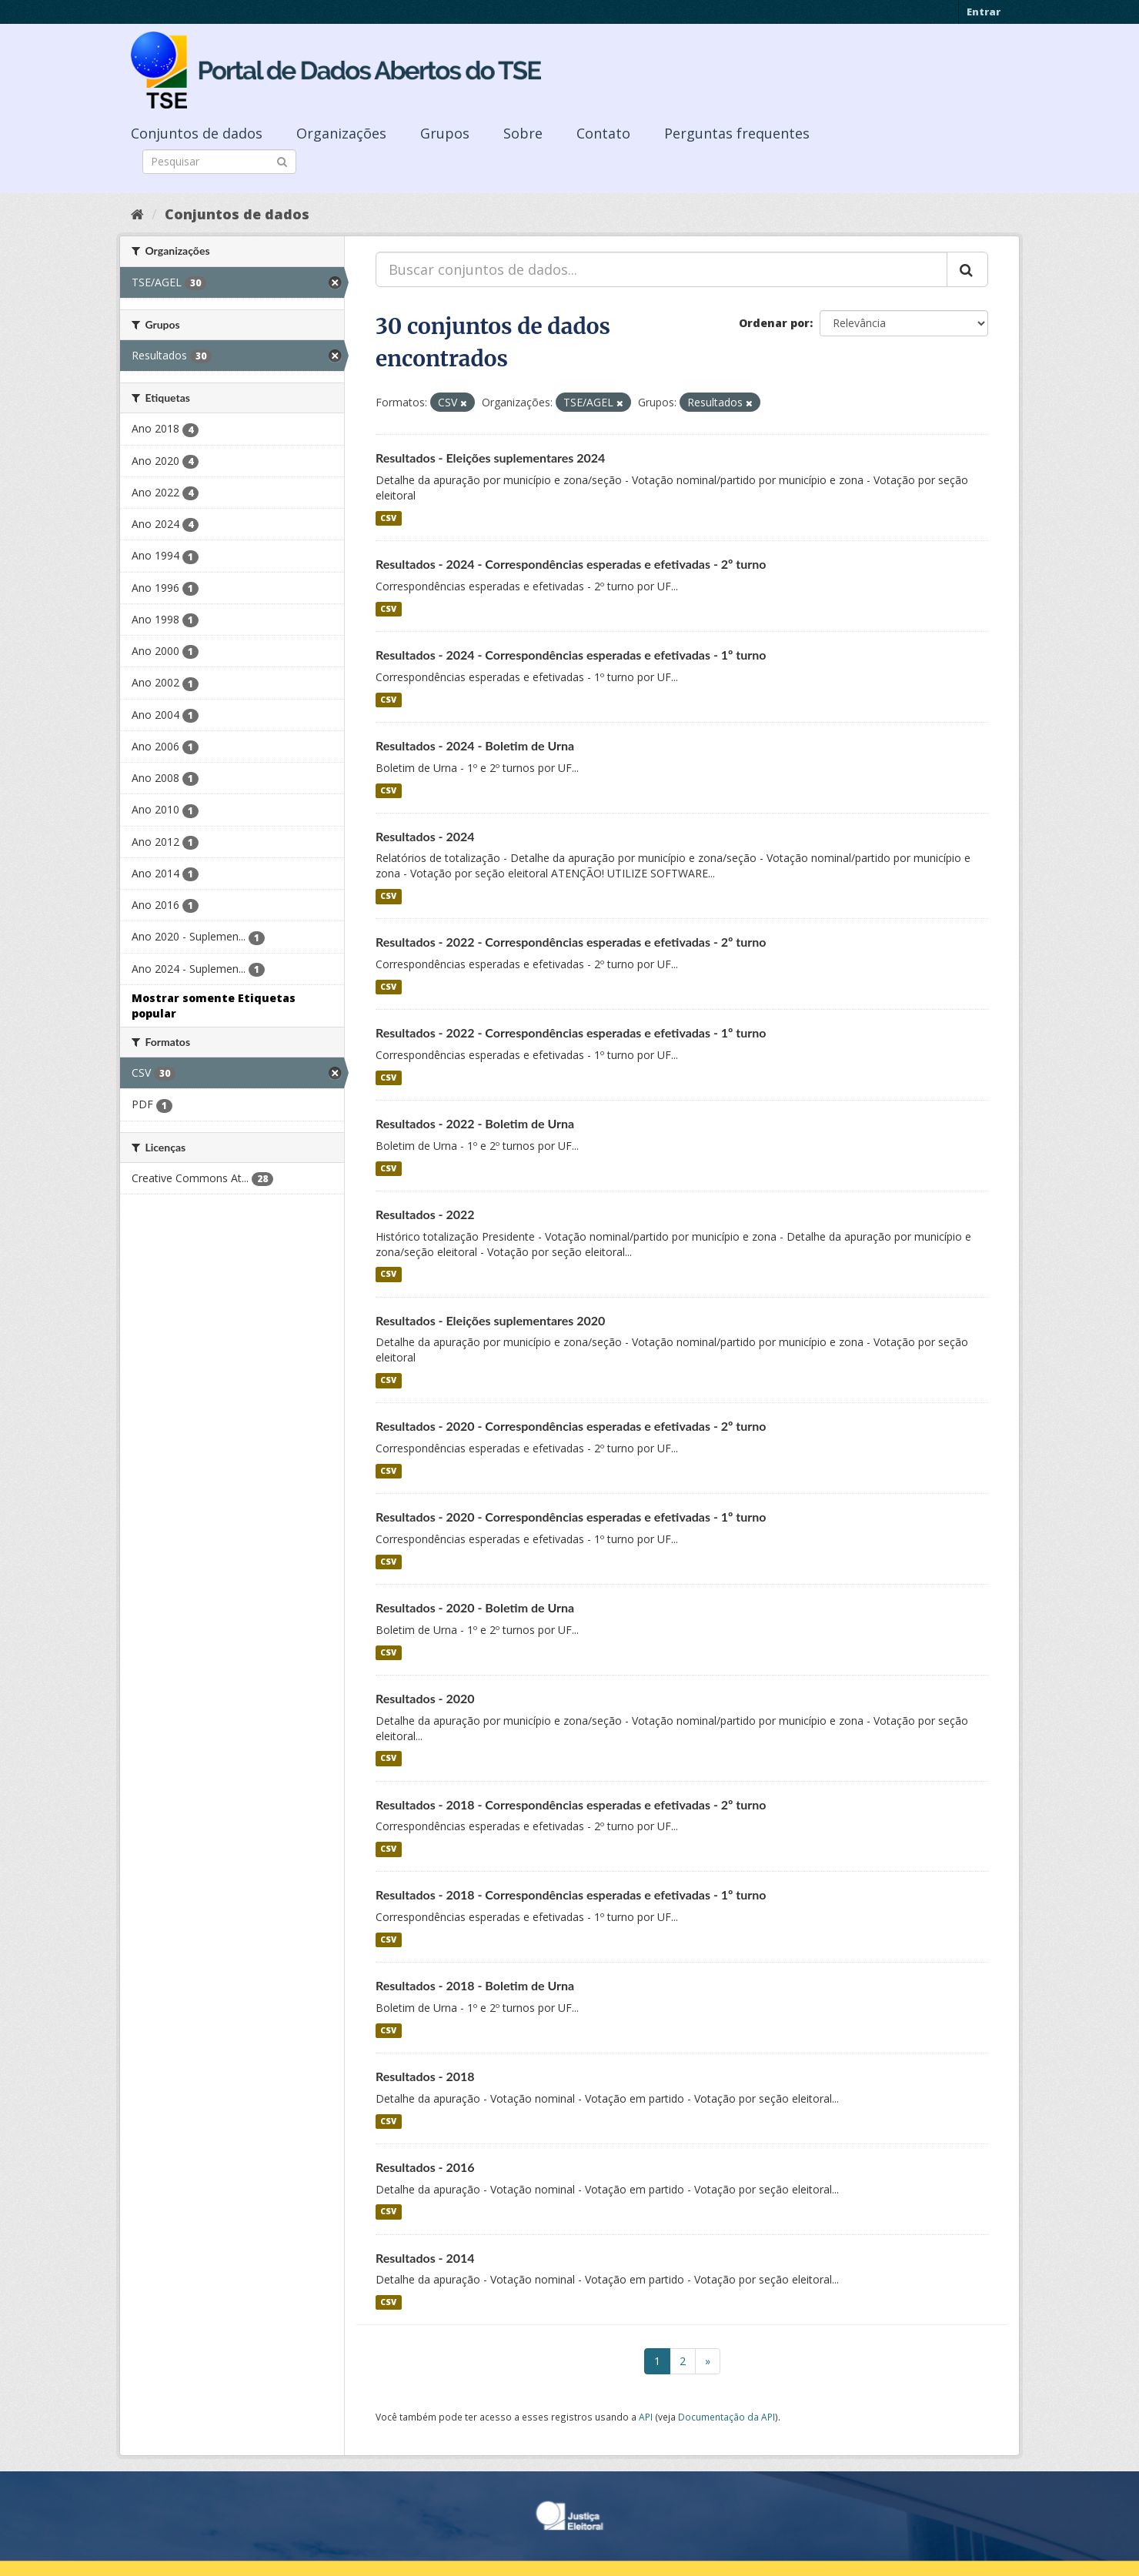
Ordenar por (774, 323)
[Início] (137, 214)
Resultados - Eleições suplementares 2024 (490, 457)
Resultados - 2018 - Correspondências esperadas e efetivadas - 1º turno (571, 1894)
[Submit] (282, 160)
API (646, 2417)
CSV (388, 518)
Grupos (444, 133)
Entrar (983, 11)
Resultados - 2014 (425, 2257)
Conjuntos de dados (196, 133)
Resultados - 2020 (425, 1698)
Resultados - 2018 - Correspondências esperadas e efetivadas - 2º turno (571, 1804)
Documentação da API (726, 2417)
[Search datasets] (219, 161)
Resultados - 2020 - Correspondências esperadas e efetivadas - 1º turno (571, 1516)
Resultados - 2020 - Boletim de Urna (475, 1607)
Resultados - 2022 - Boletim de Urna (475, 1123)
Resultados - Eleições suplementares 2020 (490, 1320)
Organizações (341, 133)
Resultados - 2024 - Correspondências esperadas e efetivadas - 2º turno (571, 563)
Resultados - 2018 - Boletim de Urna (475, 1985)
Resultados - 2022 (425, 1214)
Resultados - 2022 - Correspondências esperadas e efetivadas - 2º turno (571, 941)
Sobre (523, 133)
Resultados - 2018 (425, 2076)
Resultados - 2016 (425, 2167)
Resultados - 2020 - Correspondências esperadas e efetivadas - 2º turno (571, 1425)
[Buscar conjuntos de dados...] (661, 269)
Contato (603, 133)
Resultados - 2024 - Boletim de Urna (475, 745)
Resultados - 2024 (425, 836)
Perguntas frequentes (737, 133)
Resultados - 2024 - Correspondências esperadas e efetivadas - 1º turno (571, 654)
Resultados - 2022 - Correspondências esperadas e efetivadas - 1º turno (571, 1032)
